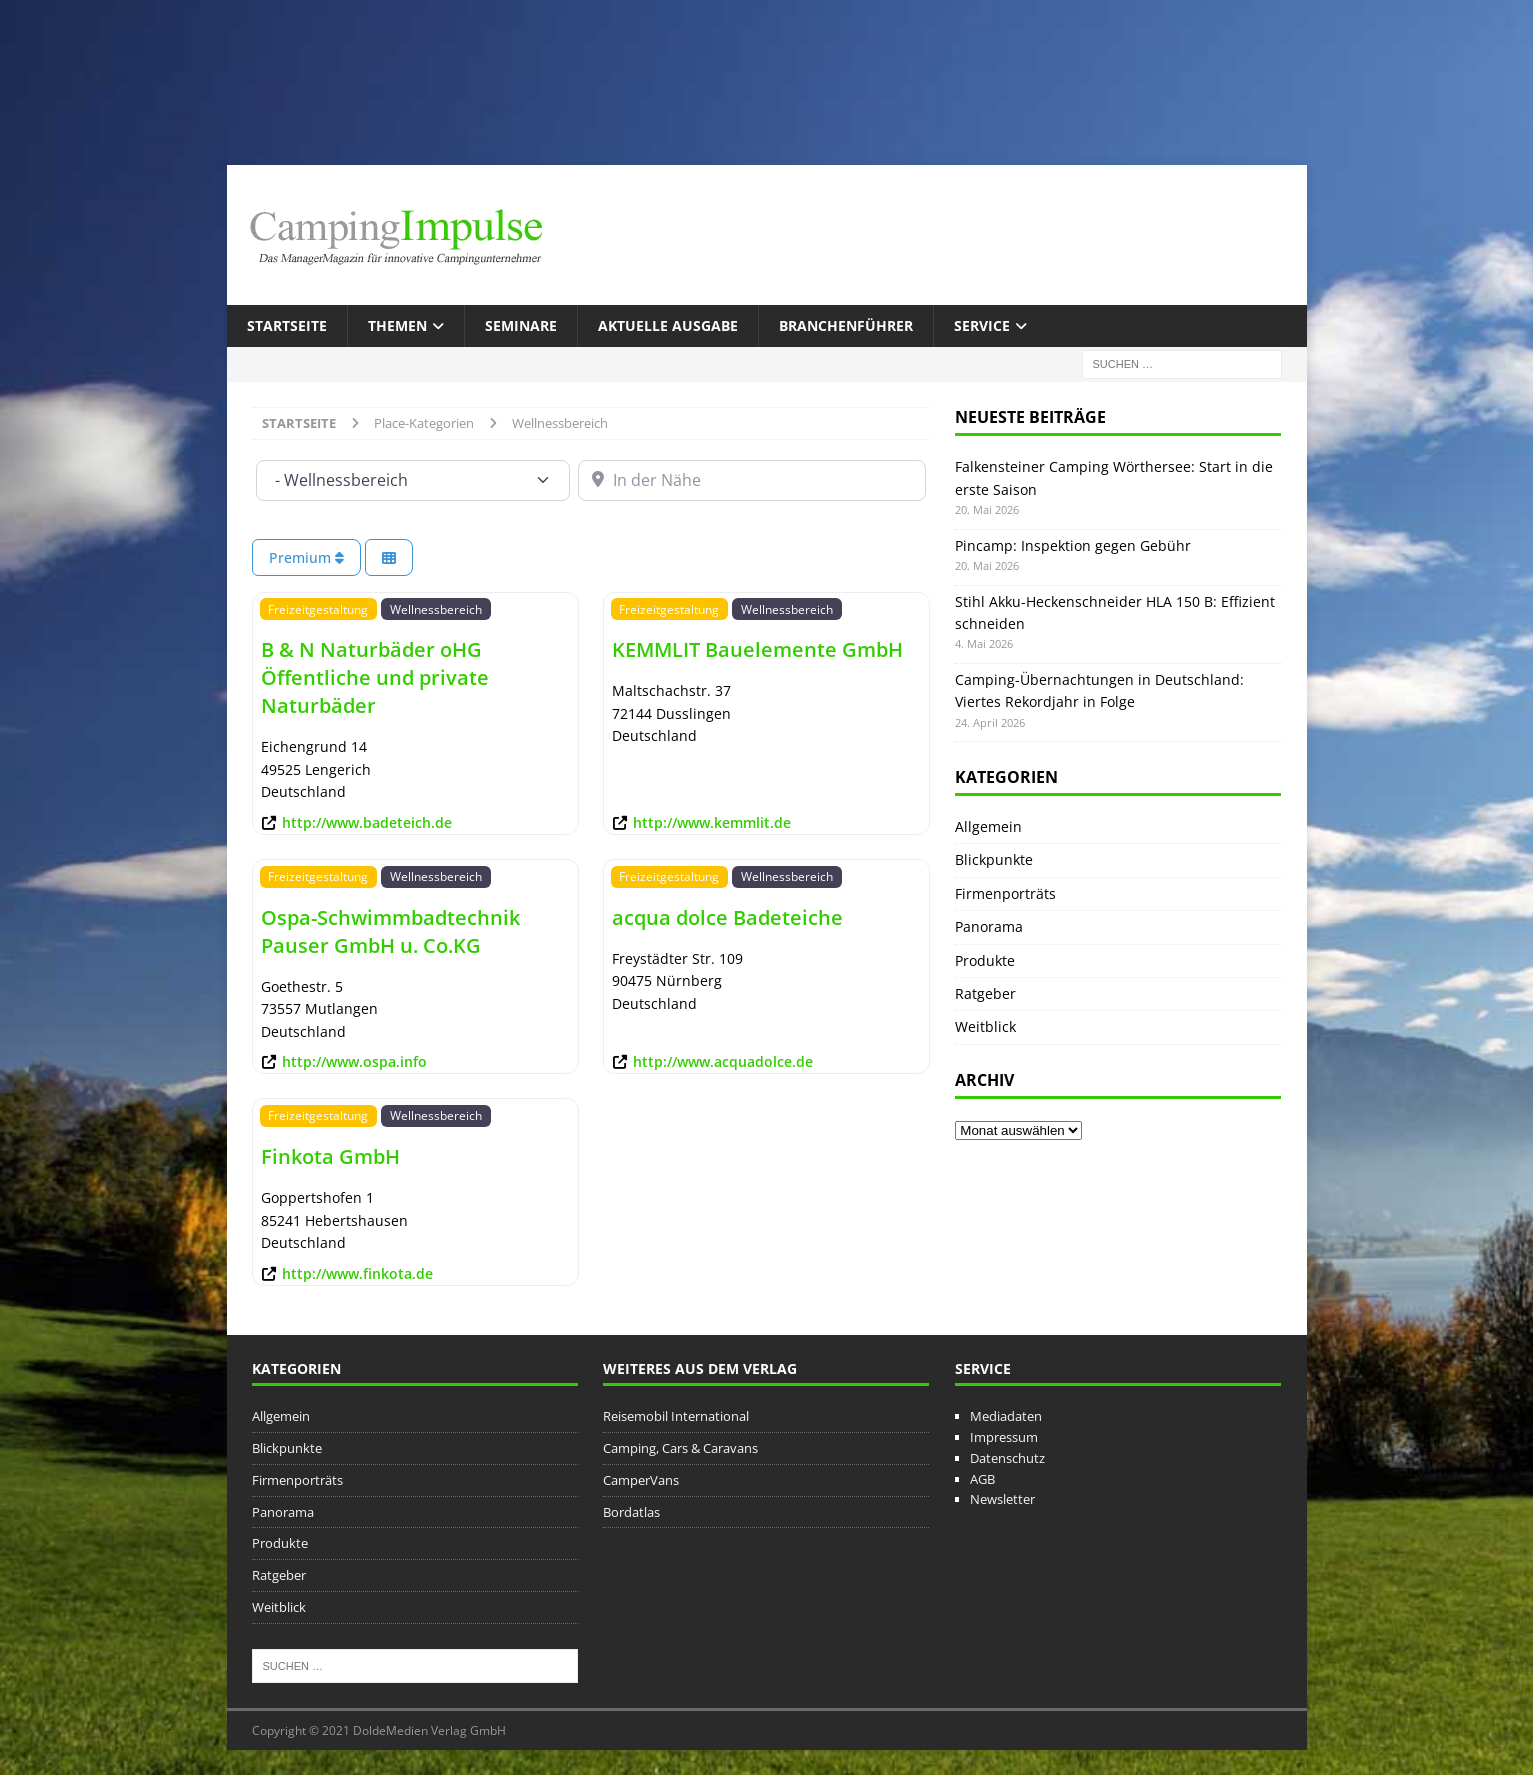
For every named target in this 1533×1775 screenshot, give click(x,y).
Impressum (1004, 1437)
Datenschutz (1007, 1458)
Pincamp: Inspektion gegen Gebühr (1073, 545)
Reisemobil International (676, 1416)
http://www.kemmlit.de (712, 822)
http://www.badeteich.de (367, 822)
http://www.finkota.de (357, 1273)
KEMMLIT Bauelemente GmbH (757, 649)
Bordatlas (631, 1512)
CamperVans (641, 1480)
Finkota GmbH (330, 1156)
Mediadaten (1006, 1416)
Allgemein (988, 826)
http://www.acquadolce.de (723, 1061)
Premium (306, 557)
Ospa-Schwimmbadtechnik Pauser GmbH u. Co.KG (390, 931)
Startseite (287, 325)
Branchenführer (846, 325)
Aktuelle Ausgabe (668, 325)
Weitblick (985, 1026)
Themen (397, 325)
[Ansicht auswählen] (389, 557)
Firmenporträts (1005, 893)
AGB (982, 1479)
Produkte (985, 960)
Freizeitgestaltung (318, 609)
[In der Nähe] (752, 480)
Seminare (521, 325)
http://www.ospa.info (354, 1061)
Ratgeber (985, 993)
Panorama (989, 926)
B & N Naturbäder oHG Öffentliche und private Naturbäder (375, 677)
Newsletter (1002, 1499)
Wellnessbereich (436, 609)
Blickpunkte (994, 859)
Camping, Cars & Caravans (680, 1448)
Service (982, 325)
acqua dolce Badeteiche (727, 917)
